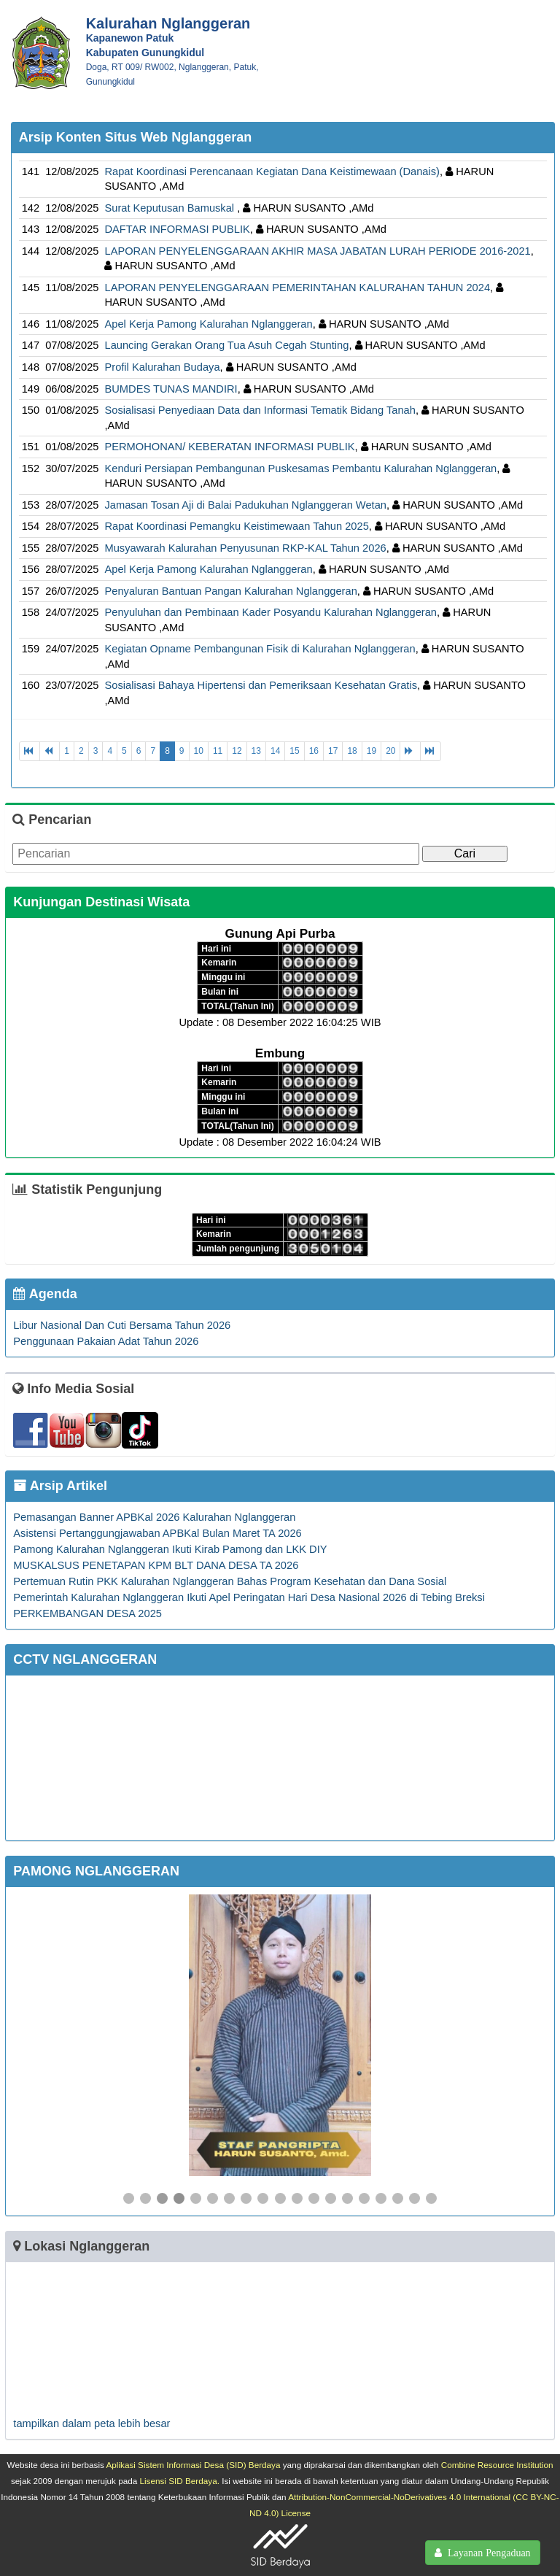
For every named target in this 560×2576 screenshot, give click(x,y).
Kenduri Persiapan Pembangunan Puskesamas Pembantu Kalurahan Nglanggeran (300, 468)
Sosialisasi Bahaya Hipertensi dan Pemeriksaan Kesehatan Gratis (260, 685)
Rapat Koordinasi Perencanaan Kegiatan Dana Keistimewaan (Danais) (272, 171)
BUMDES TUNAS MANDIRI (170, 389)
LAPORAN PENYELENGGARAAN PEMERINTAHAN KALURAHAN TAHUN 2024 (297, 287)
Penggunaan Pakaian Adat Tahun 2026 (105, 1341)
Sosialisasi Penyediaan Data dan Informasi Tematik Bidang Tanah (259, 410)
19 (371, 751)
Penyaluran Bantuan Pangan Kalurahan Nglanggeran (230, 591)
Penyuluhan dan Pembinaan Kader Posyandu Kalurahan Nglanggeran (270, 612)
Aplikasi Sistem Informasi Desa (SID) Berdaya (193, 2464)
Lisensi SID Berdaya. (179, 2481)
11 (217, 751)
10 (198, 751)
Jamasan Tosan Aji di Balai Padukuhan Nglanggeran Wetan (245, 505)
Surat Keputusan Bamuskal (170, 208)
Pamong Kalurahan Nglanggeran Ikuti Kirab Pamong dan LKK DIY (170, 1549)
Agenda (45, 1294)
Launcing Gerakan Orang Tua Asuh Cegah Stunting (226, 345)
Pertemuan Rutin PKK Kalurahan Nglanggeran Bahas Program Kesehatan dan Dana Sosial (229, 1581)
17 (333, 751)
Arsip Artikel (60, 1485)
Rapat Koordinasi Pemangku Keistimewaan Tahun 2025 (236, 526)
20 (390, 751)
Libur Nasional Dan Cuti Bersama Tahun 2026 (121, 1325)
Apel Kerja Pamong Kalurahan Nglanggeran (208, 324)
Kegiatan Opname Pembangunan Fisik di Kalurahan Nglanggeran (259, 649)
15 (294, 751)
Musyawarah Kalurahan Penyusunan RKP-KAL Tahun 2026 (245, 548)
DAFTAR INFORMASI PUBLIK (176, 229)
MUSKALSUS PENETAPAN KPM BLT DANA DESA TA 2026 (155, 1565)
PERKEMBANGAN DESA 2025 (87, 1613)
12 (236, 751)
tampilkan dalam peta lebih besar (91, 2423)
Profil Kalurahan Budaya (161, 367)
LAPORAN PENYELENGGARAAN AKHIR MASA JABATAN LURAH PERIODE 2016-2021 (317, 251)
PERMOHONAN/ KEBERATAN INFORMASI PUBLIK (229, 446)
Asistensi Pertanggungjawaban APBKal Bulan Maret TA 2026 (157, 1533)
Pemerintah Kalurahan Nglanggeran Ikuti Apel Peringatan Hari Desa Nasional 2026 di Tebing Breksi (249, 1597)
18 (352, 751)
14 (275, 751)
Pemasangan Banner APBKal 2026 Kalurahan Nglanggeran (154, 1517)
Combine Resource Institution (497, 2464)
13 (256, 751)
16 (314, 751)
